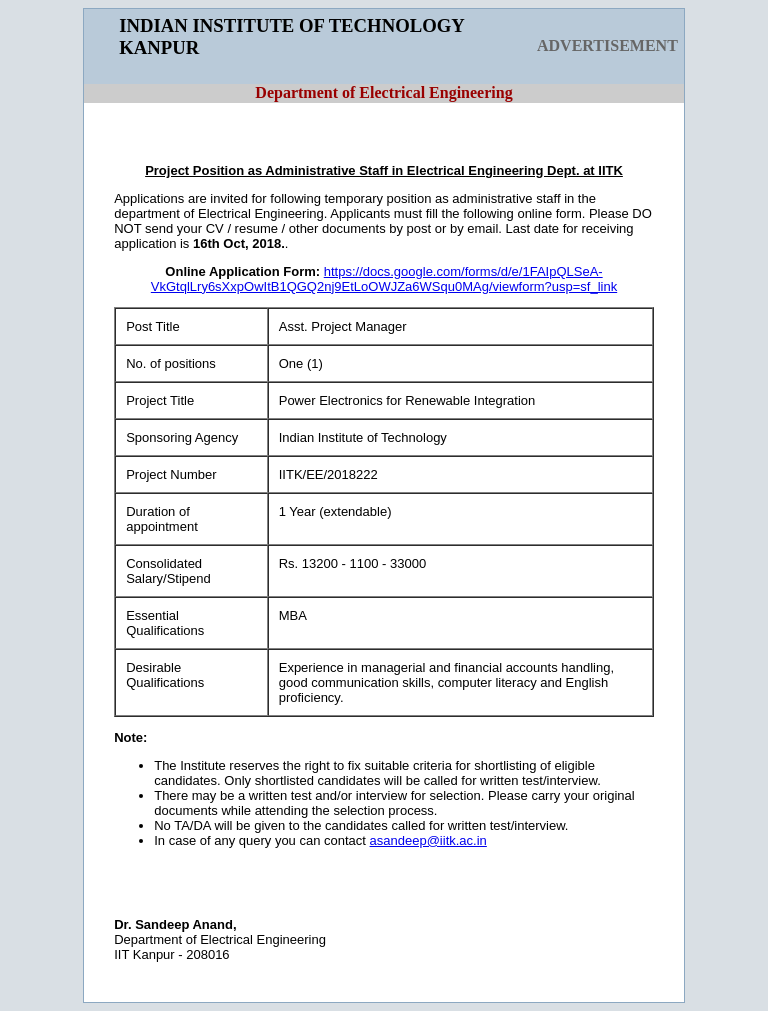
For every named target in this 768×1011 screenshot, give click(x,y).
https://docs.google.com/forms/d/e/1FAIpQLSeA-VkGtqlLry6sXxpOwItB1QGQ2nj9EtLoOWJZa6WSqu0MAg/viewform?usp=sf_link (384, 279)
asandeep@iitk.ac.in (428, 840)
